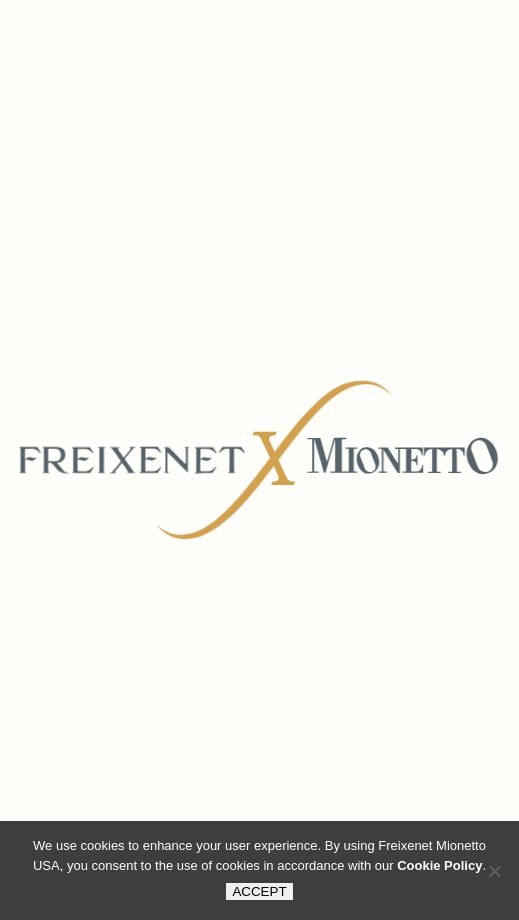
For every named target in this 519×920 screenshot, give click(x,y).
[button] (494, 871)
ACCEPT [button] (259, 891)
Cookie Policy (439, 865)
